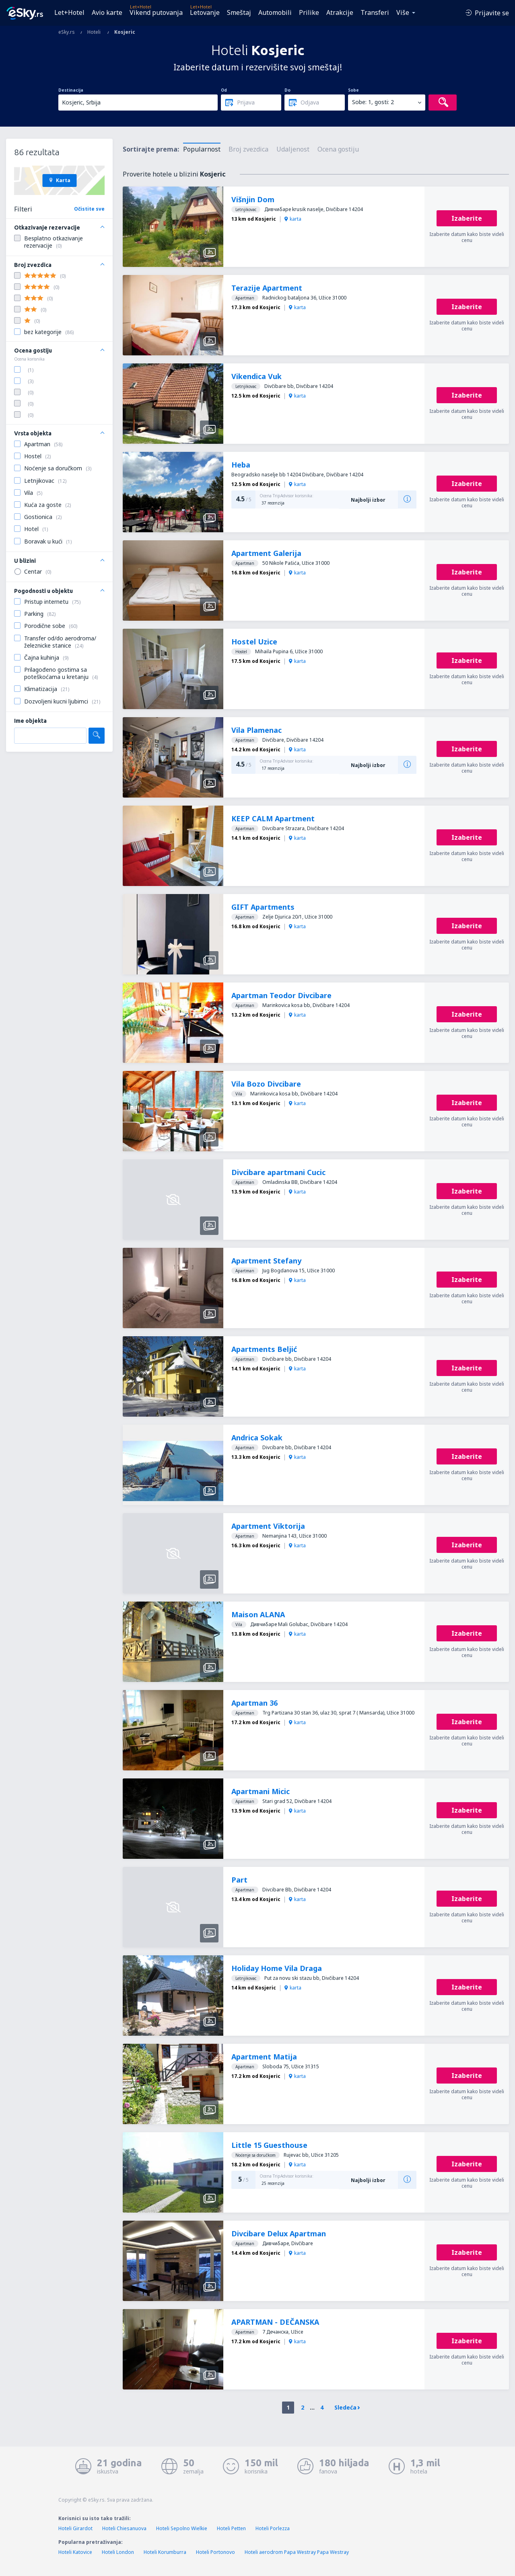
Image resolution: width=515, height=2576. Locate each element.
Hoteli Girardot (75, 2528)
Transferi (374, 12)
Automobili (275, 12)
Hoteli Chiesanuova (124, 2528)
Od (224, 90)
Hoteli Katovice (75, 2552)
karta (292, 218)
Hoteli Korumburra (165, 2552)
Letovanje (205, 12)
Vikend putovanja (156, 12)
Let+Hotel (69, 12)
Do (287, 90)
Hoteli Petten (231, 2528)
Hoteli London (118, 2552)
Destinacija (70, 90)
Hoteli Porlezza (272, 2528)
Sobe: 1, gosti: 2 (373, 102)
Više (402, 12)
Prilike (309, 12)
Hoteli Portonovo (215, 2552)
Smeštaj (239, 12)
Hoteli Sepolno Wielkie (181, 2528)
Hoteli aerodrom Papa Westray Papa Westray (297, 2552)
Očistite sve (89, 208)
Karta (59, 180)
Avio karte (107, 12)
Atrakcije (339, 12)
